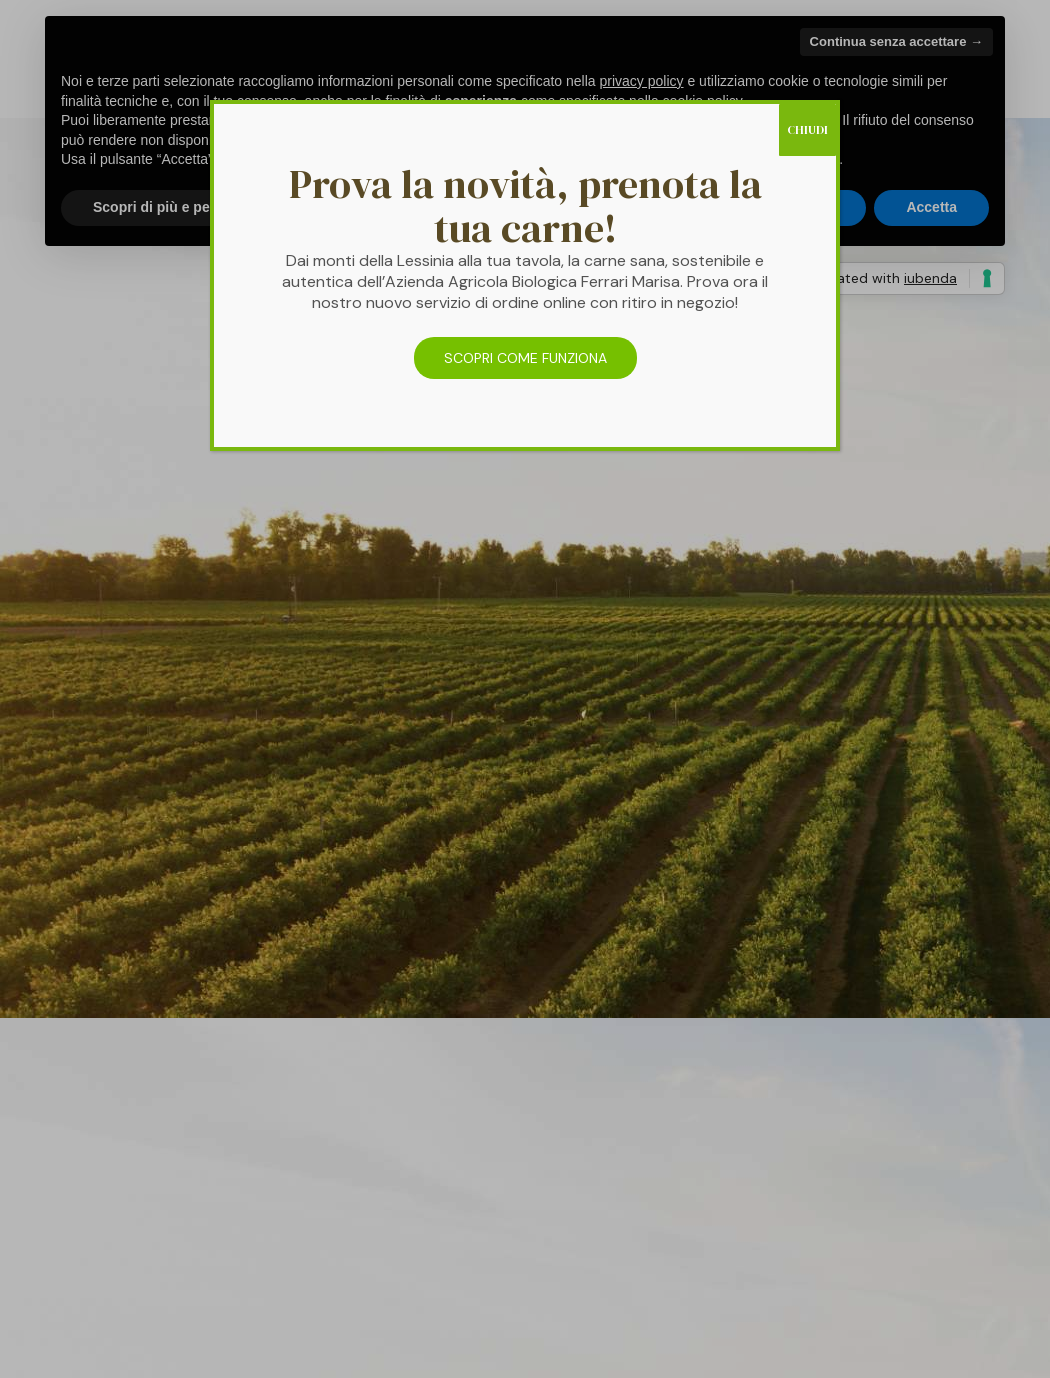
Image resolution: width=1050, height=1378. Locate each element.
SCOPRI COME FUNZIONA (525, 358)
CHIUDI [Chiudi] (807, 130)
